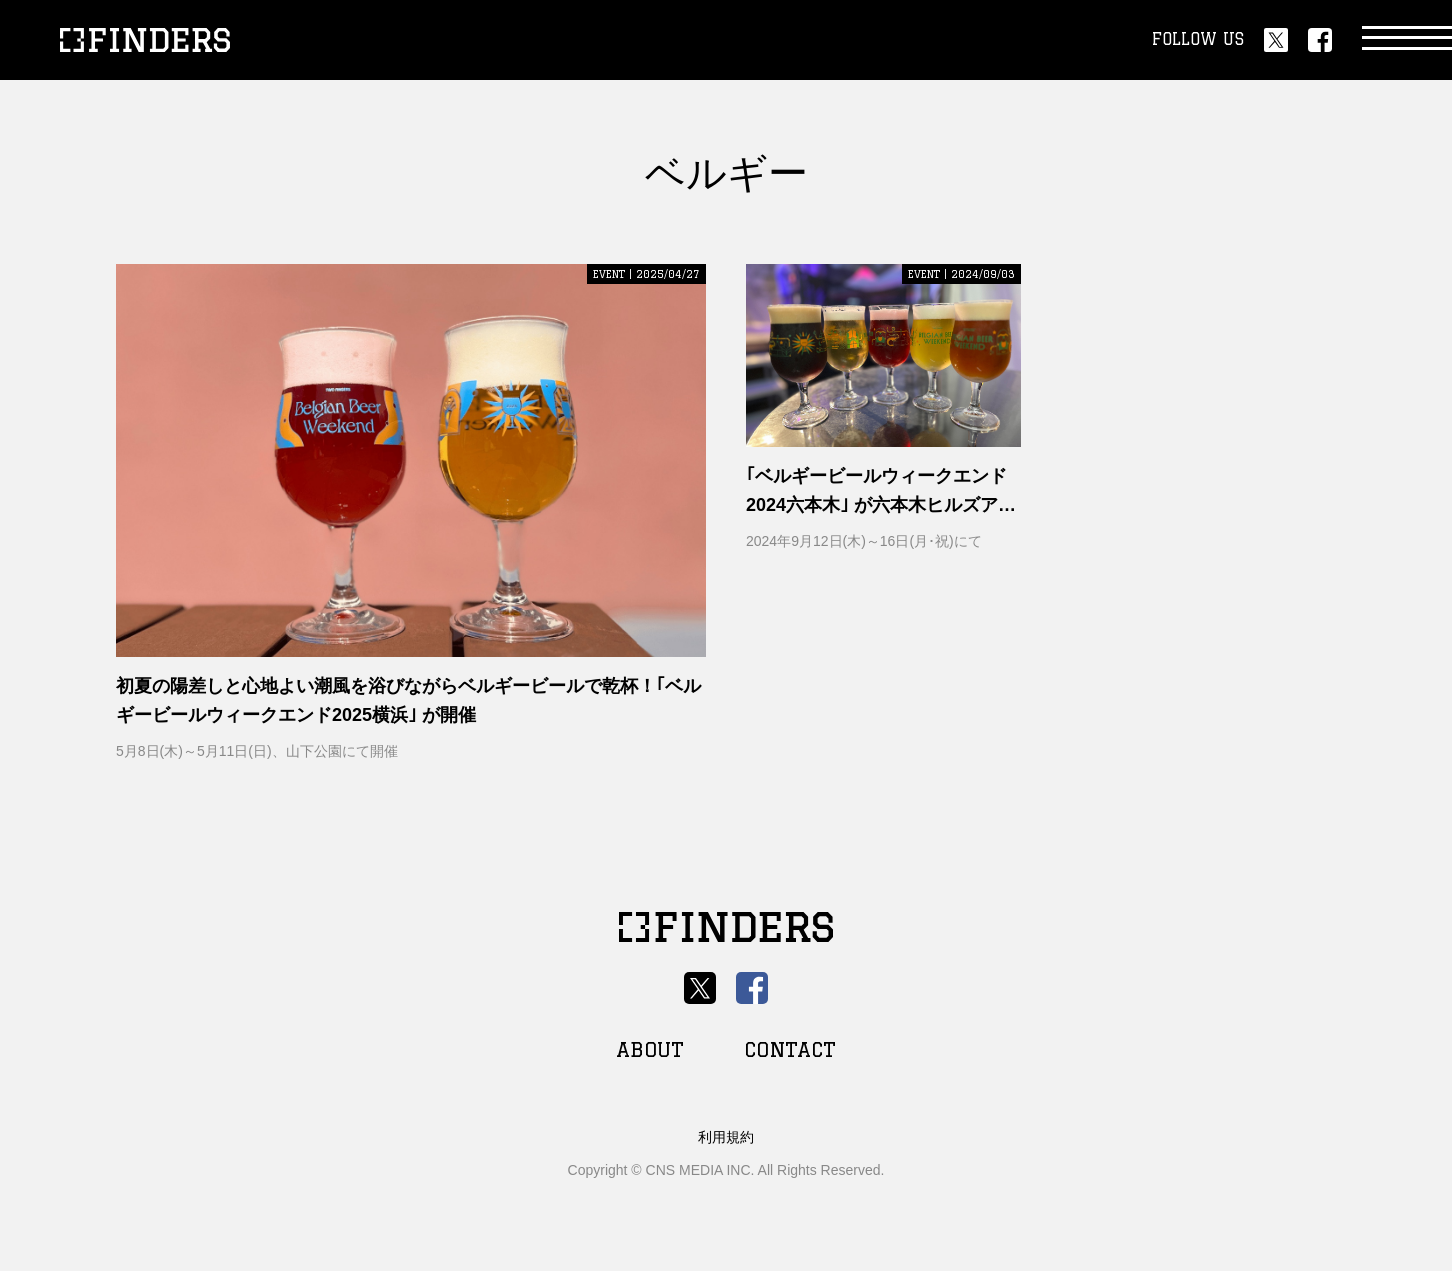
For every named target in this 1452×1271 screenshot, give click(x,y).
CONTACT (790, 1049)
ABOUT (650, 1049)
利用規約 (726, 1137)
